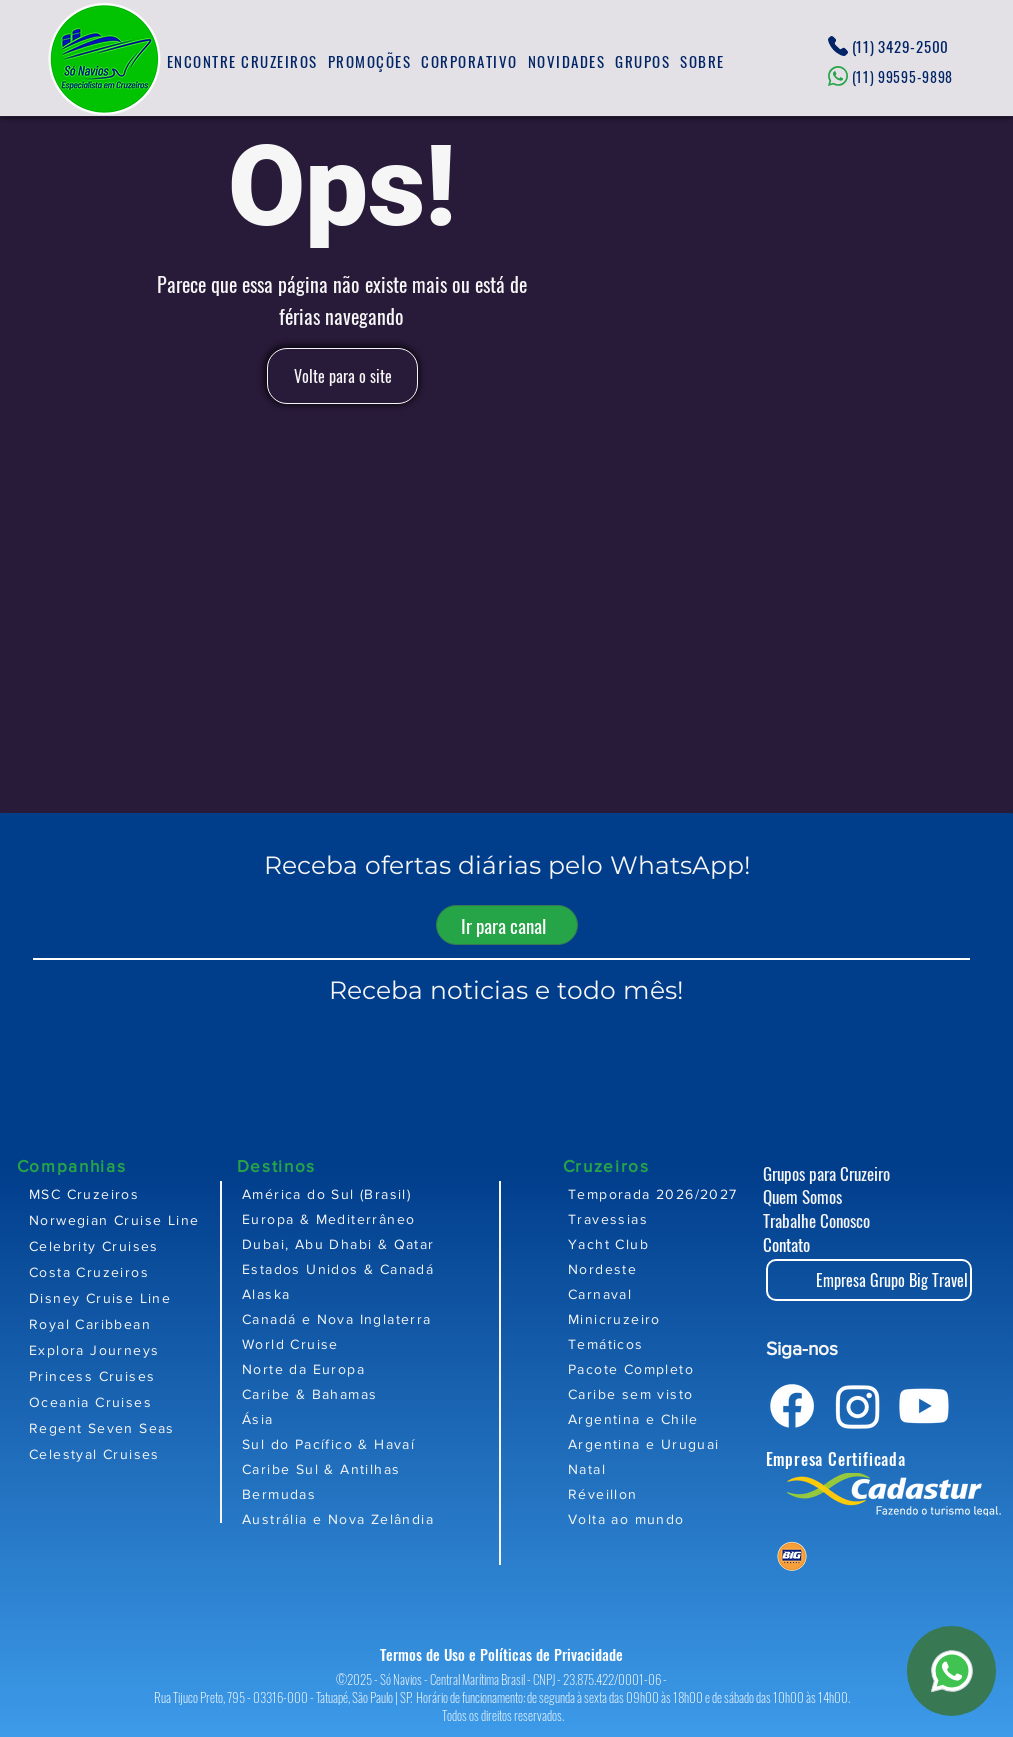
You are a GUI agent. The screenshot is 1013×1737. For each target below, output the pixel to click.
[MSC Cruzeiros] (123, 1194)
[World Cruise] (400, 1343)
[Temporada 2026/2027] (684, 1193)
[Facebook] (792, 1406)
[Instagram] (858, 1406)
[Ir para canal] (507, 925)
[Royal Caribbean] (123, 1324)
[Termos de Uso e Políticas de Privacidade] (507, 1654)
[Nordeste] (684, 1268)
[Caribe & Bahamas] (400, 1393)
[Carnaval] (684, 1293)
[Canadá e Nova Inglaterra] (400, 1318)
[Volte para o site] (342, 376)
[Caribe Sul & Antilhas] (400, 1468)
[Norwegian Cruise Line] (123, 1220)
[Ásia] (400, 1418)
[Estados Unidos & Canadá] (400, 1268)
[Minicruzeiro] (684, 1318)
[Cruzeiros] (634, 1165)
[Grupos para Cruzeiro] (845, 1173)
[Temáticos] (684, 1343)
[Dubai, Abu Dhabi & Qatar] (400, 1243)
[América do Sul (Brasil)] (400, 1193)
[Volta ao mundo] (684, 1518)
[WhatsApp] (951, 1671)
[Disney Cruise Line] (123, 1298)
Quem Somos (802, 1196)
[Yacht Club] (684, 1243)
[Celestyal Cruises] (123, 1454)
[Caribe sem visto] (684, 1393)
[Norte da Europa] (400, 1368)
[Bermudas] (400, 1493)
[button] (242, 62)
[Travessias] (684, 1218)
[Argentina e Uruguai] (684, 1443)
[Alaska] (400, 1293)
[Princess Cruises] (123, 1376)
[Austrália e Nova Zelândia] (400, 1518)
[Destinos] (308, 1165)
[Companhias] (88, 1165)
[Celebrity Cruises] (123, 1246)
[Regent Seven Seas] (123, 1428)
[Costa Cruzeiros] (123, 1272)
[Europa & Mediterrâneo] (400, 1218)
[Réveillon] (684, 1493)
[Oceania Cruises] (123, 1402)
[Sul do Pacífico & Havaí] (400, 1443)
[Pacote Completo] (684, 1368)
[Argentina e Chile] (684, 1418)
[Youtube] (924, 1406)
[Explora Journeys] (123, 1350)
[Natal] (684, 1468)
